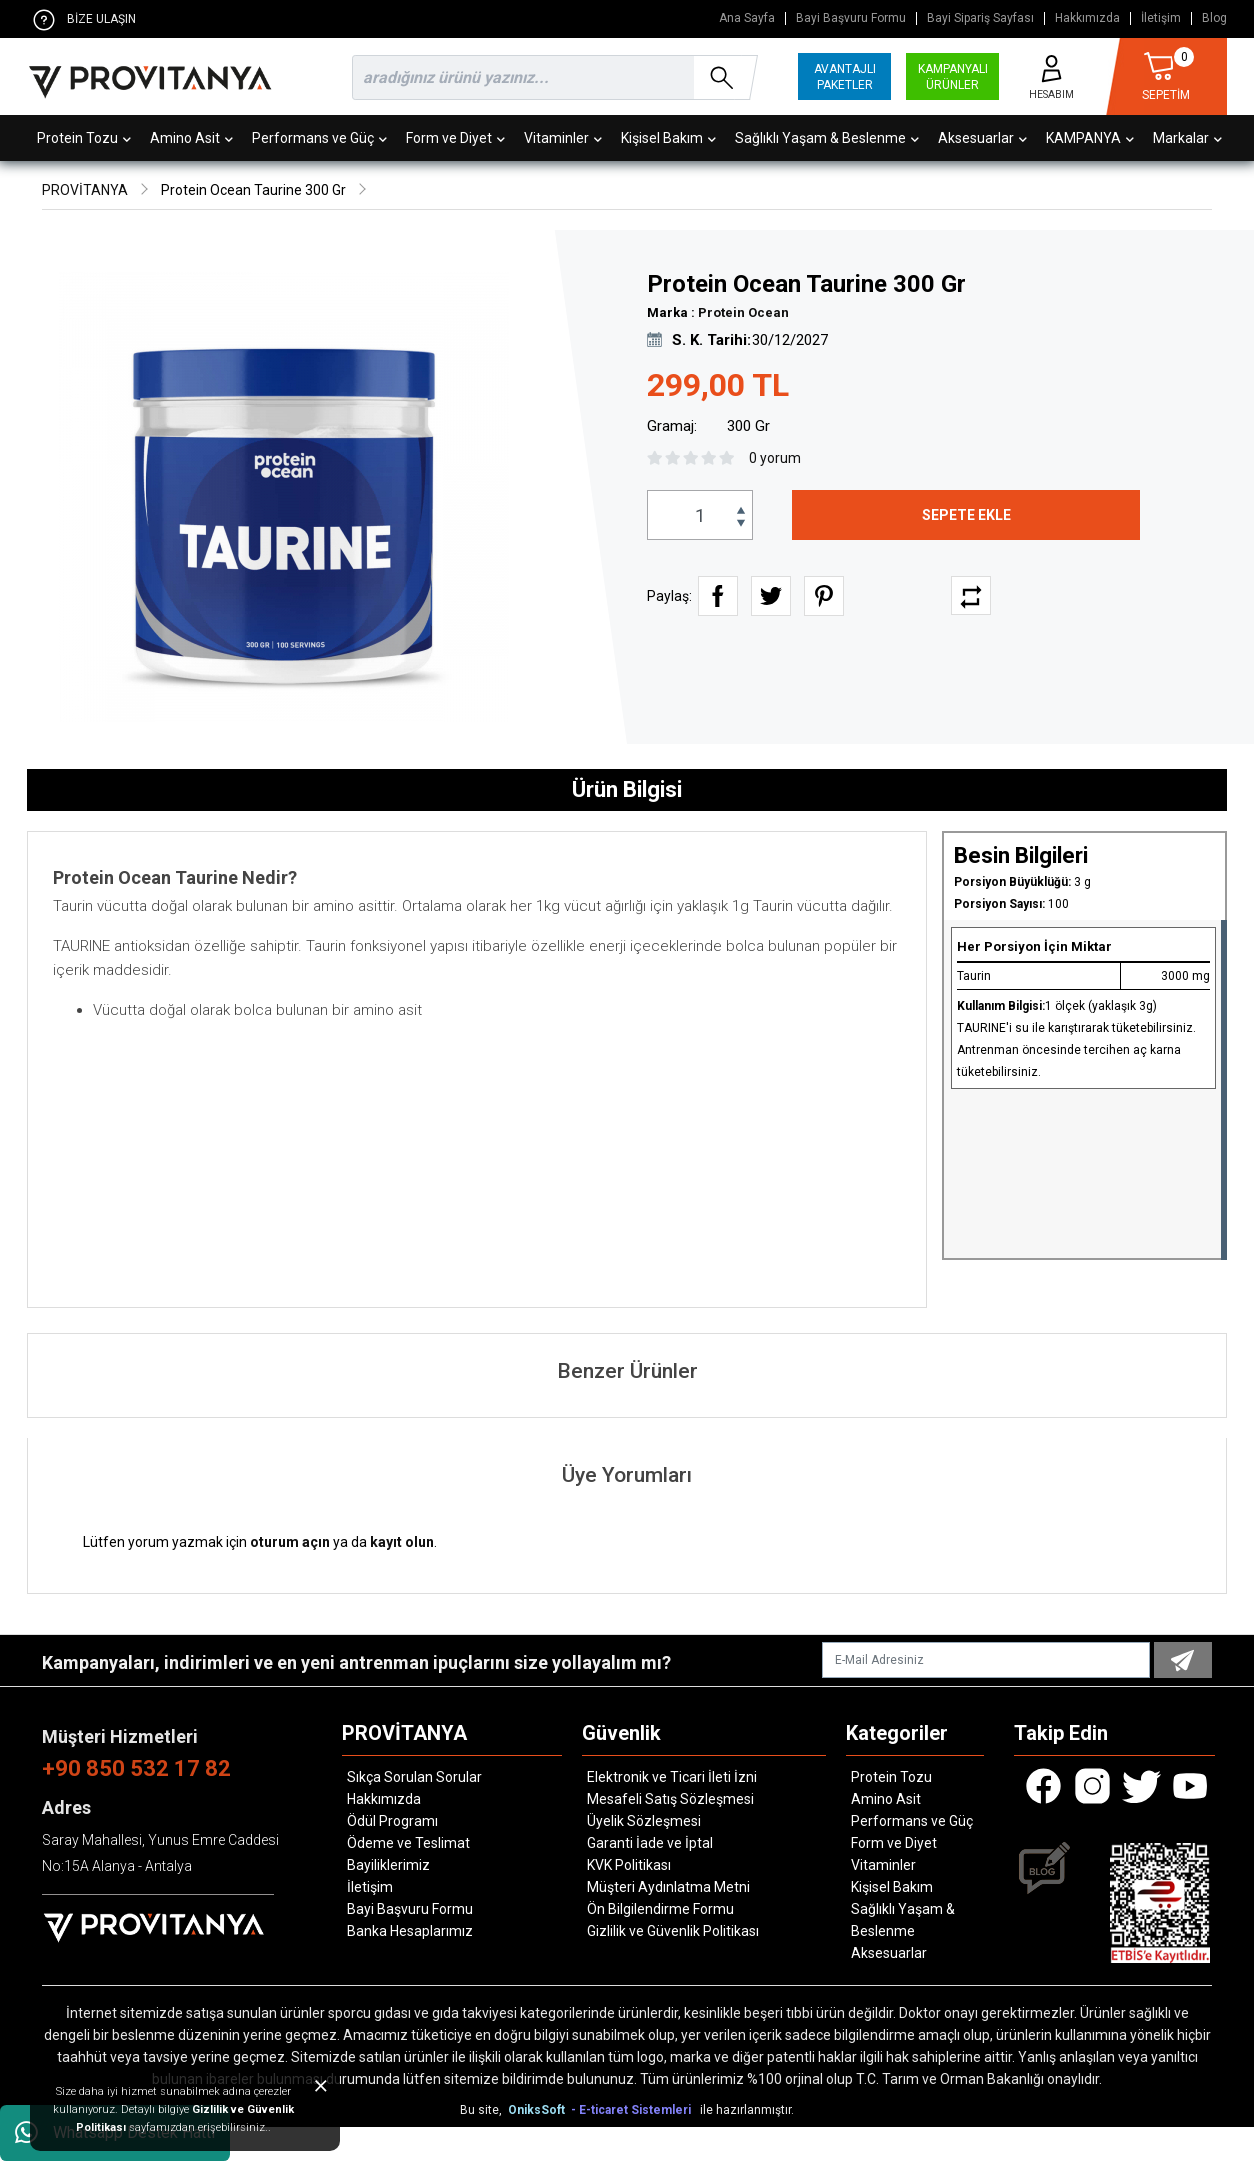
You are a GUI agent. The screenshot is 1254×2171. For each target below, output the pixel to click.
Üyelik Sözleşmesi (644, 1821)
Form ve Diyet (455, 138)
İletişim (1161, 18)
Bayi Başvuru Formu (851, 18)
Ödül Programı (392, 1821)
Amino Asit (191, 138)
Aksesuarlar (982, 138)
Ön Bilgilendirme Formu (660, 1909)
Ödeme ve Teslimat (408, 1843)
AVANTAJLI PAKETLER (845, 77)
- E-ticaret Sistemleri (634, 2110)
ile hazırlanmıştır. (747, 2110)
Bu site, (482, 2110)
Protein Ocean (743, 312)
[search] (551, 77)
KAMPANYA (1090, 138)
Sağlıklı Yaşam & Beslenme (827, 138)
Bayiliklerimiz (388, 1865)
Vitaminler (563, 138)
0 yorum (775, 458)
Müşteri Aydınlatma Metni (668, 1887)
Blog (1214, 18)
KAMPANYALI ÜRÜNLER (953, 77)
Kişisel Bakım (668, 138)
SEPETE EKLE (966, 515)
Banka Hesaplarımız (410, 1931)
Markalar (1187, 138)
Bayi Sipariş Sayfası (980, 18)
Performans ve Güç (319, 138)
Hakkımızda (1087, 18)
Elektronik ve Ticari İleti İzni (672, 1777)
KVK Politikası (629, 1865)
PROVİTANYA (85, 190)
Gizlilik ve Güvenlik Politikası (673, 1931)
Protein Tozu (84, 138)
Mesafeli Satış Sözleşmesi (670, 1799)
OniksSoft (538, 2110)
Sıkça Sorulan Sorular (414, 1777)
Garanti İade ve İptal (650, 1843)
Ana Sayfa (747, 18)
